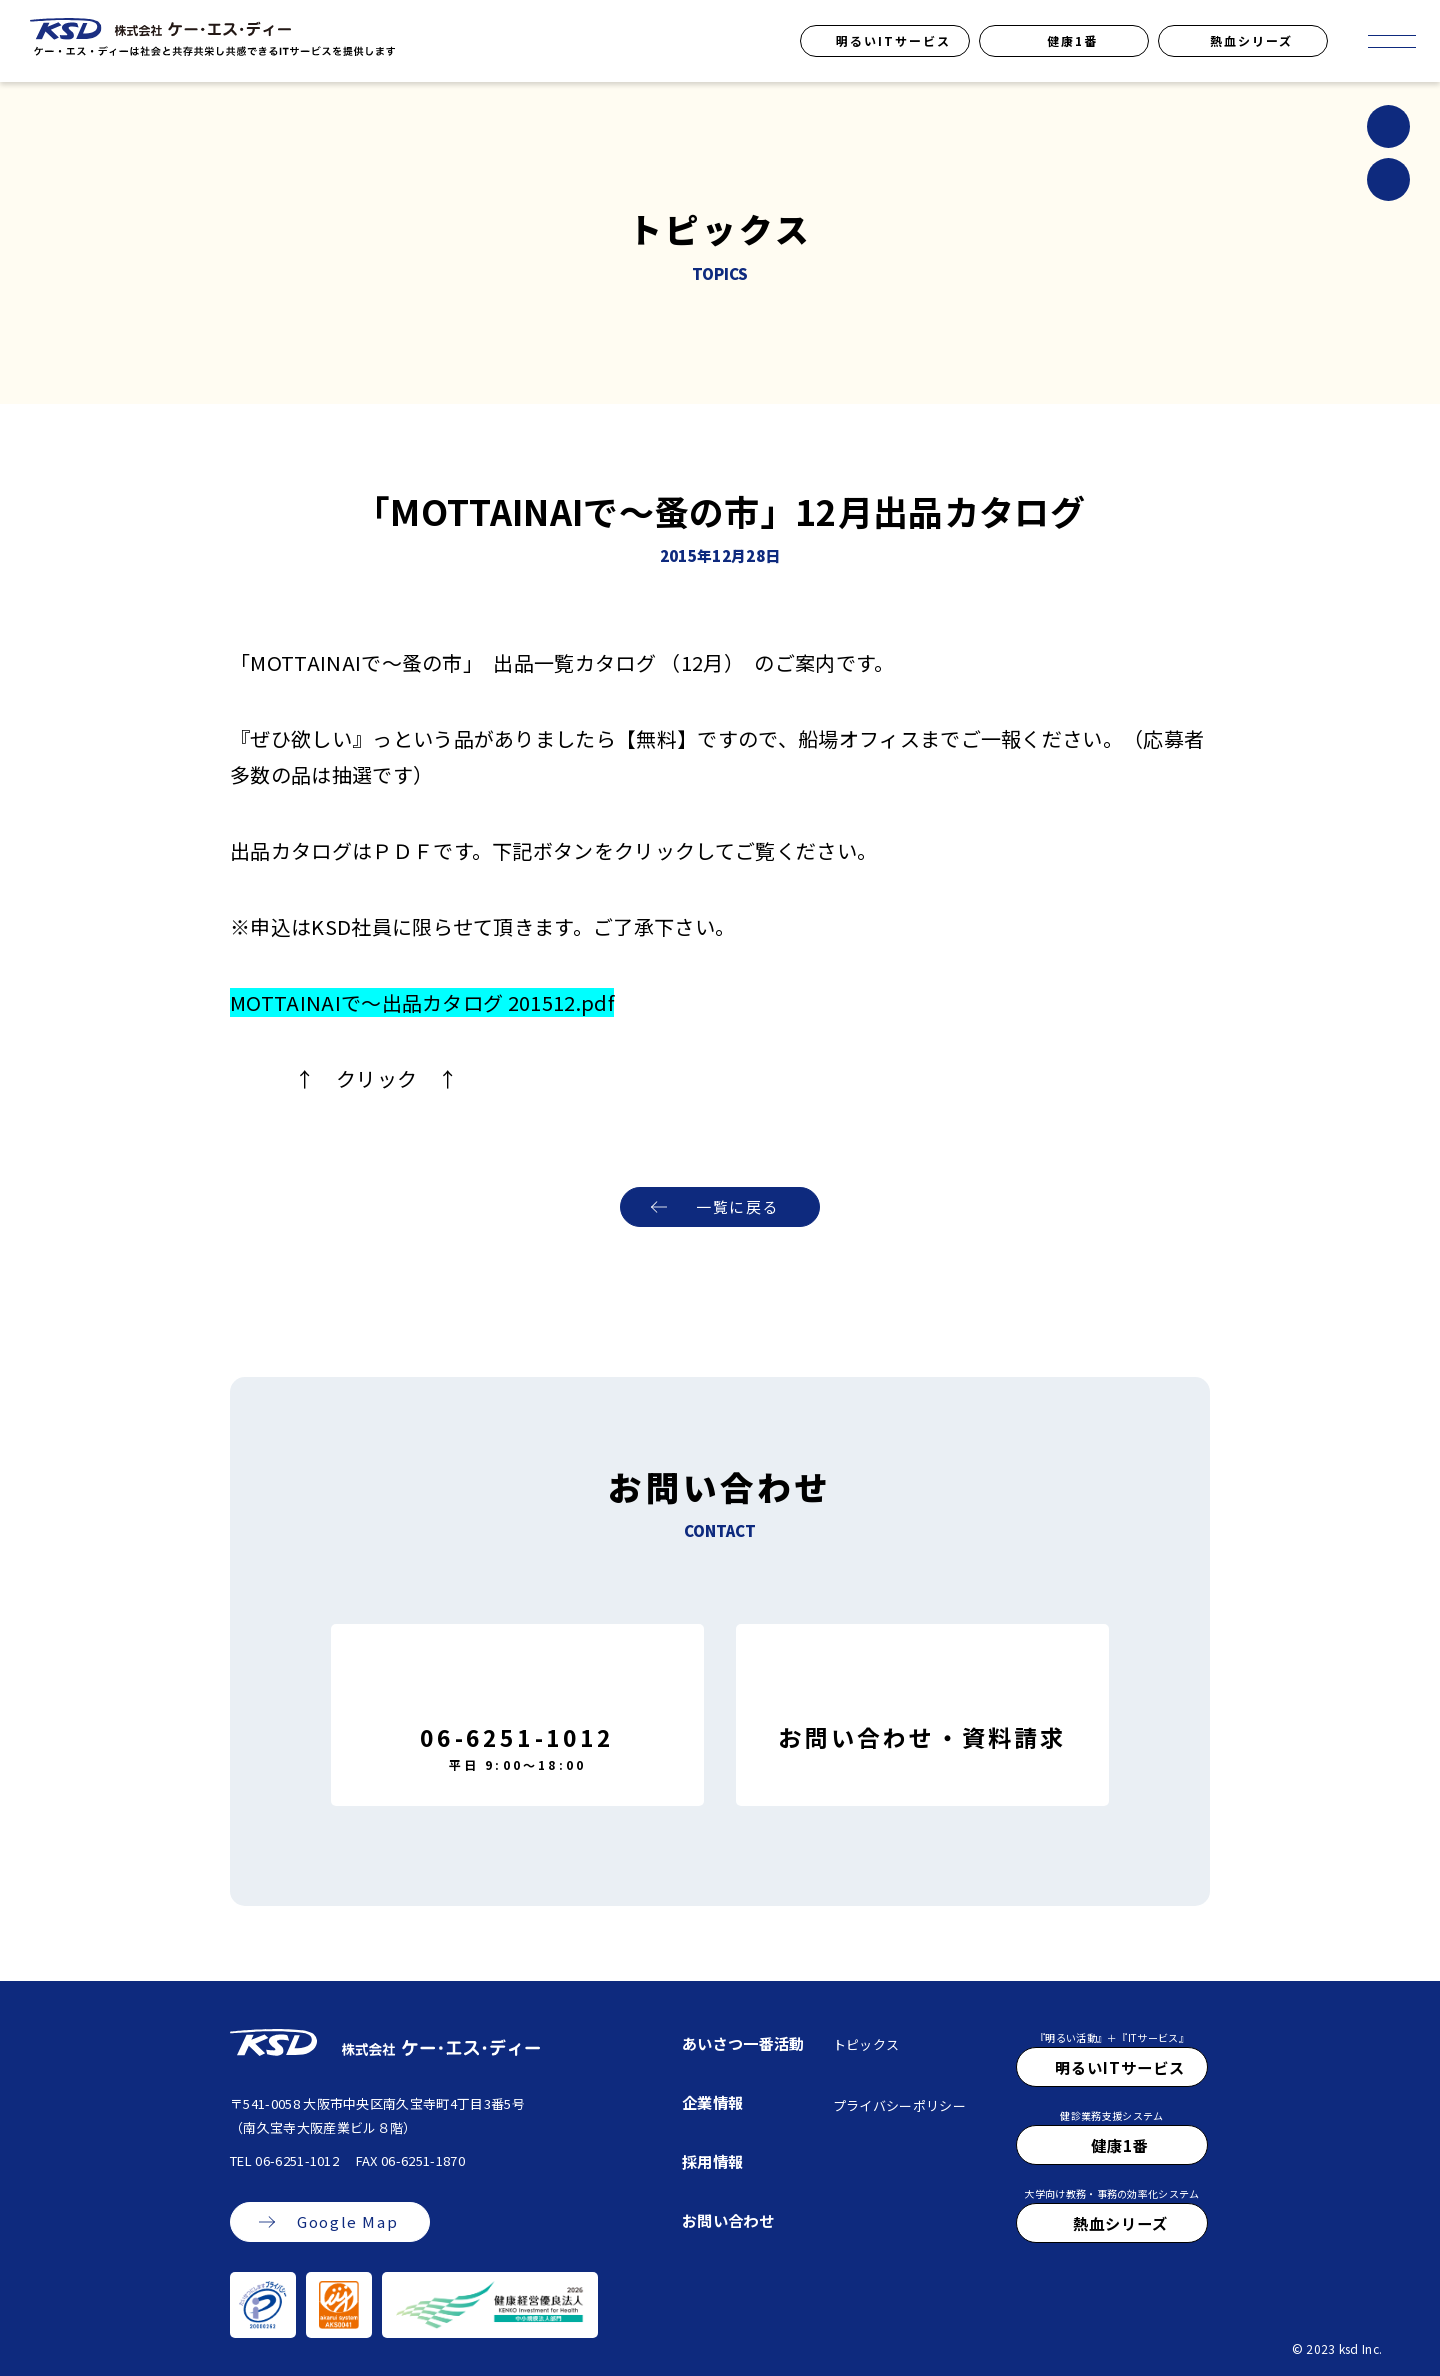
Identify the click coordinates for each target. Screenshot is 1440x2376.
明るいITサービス (893, 40)
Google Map (347, 2222)
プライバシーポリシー (899, 2105)
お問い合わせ (728, 2220)
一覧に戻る (737, 1207)
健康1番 (1072, 40)
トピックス (866, 2044)
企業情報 (712, 2102)
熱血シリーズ (1251, 40)
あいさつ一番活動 (743, 2043)
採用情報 (712, 2161)
